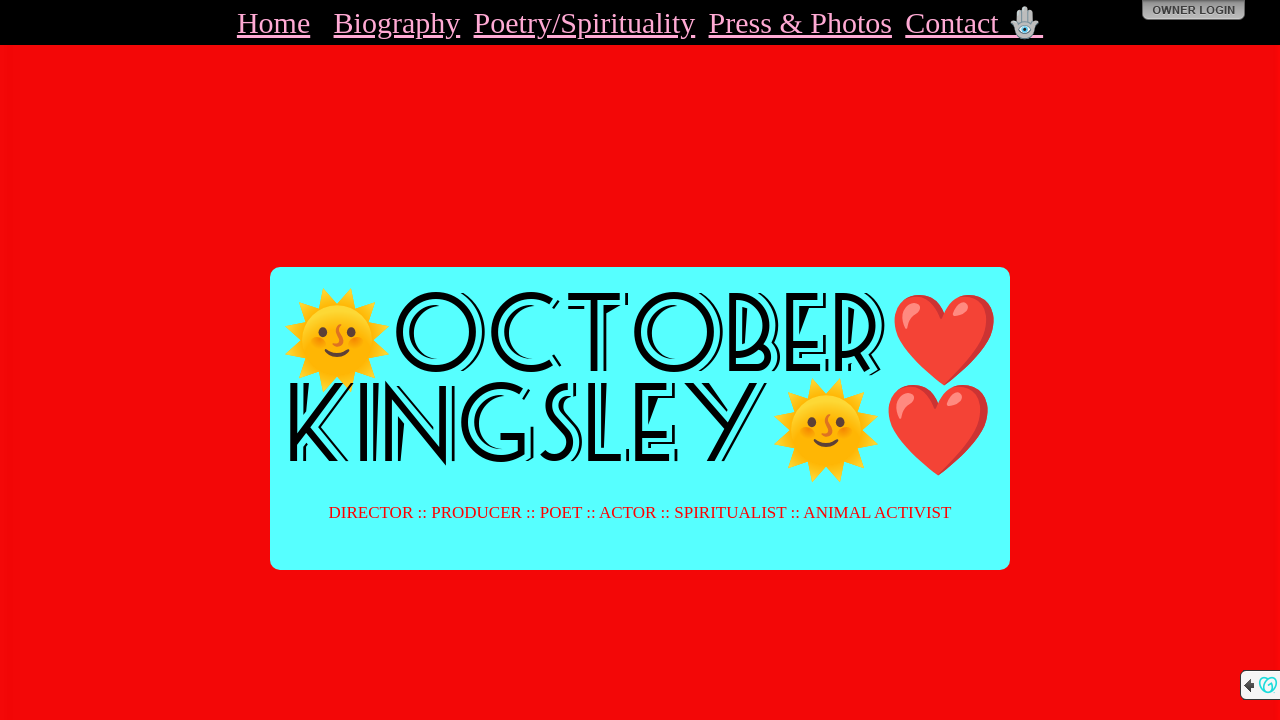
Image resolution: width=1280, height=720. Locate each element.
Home (273, 22)
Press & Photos (800, 22)
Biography (397, 22)
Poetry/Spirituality (585, 22)
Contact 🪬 (974, 22)
